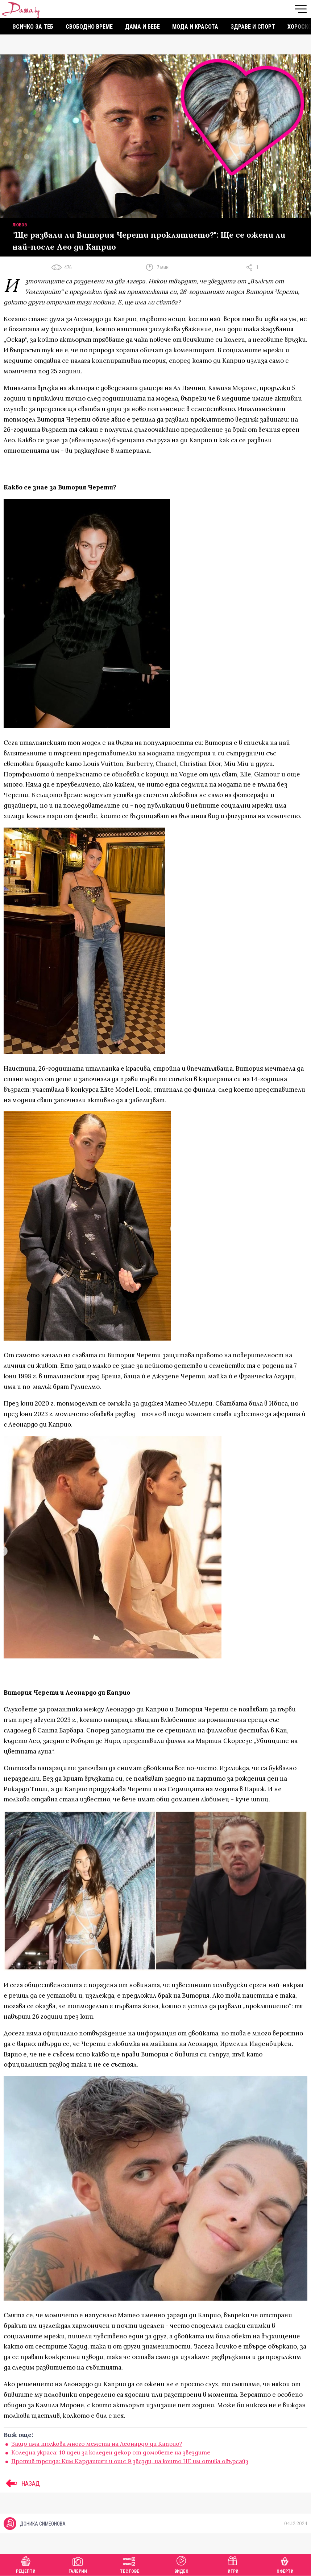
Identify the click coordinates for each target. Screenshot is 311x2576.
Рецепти (26, 2564)
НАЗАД (22, 2483)
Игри (233, 2564)
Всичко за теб (33, 26)
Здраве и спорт (253, 26)
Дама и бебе (142, 26)
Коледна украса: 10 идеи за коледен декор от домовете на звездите (110, 2452)
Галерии (78, 2564)
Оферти (285, 2564)
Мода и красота (195, 26)
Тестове (129, 2564)
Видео (181, 2564)
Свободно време (89, 26)
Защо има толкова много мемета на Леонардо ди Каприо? (96, 2443)
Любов (19, 224)
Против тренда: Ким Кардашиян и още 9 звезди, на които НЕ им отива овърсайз (129, 2461)
